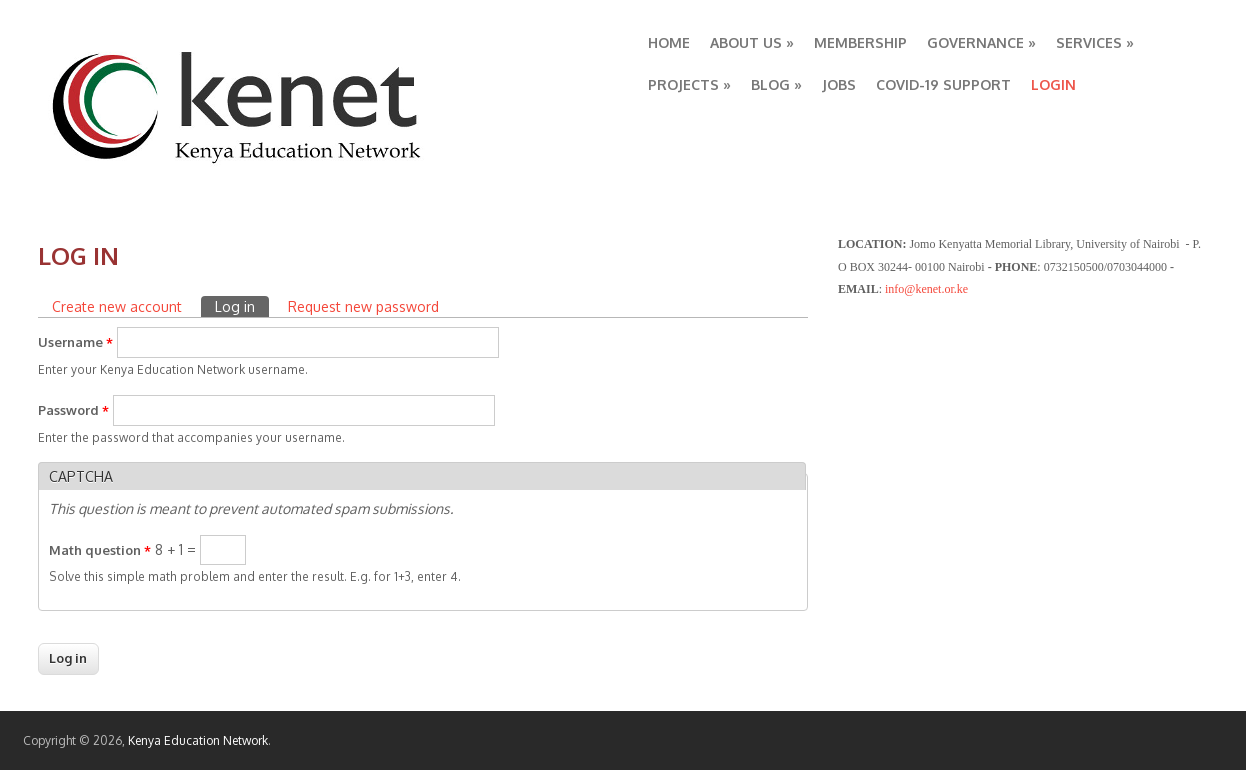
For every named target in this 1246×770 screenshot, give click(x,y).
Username (75, 342)
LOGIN (1053, 84)
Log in (242, 305)
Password (73, 410)
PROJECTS (689, 84)
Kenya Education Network (198, 740)
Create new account (117, 306)
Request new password (363, 306)
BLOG (776, 84)
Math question (100, 550)
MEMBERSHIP (860, 42)
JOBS (839, 84)
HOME (669, 42)
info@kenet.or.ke (926, 289)
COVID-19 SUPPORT (943, 84)
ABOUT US (752, 42)
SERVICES (1095, 42)
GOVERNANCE (981, 42)
